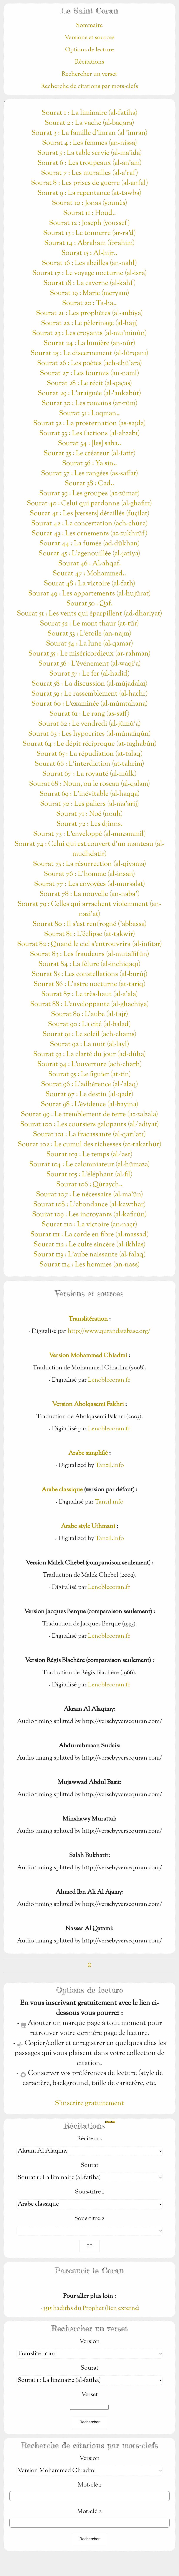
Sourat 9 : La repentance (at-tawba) (89, 193)
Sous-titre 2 (89, 2218)
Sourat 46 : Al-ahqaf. (89, 564)
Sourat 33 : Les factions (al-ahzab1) (89, 433)
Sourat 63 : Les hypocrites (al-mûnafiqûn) (89, 734)
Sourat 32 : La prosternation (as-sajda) (89, 423)
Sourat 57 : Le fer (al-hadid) (89, 674)
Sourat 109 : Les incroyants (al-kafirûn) (89, 1215)
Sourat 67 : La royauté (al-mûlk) (89, 774)
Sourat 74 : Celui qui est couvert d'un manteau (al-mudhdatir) (89, 849)
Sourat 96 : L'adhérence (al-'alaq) (89, 1084)
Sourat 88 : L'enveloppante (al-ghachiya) (89, 1004)
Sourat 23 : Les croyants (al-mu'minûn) (89, 333)
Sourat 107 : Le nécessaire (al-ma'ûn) (89, 1195)
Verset (89, 2394)
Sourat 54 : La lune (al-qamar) (89, 644)
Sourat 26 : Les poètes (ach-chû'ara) (89, 363)
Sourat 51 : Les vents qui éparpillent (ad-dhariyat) (89, 614)
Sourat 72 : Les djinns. (89, 824)
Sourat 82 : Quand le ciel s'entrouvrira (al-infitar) (89, 944)
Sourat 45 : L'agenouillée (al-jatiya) (89, 554)
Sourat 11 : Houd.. (89, 213)
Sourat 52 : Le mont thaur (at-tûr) (89, 624)
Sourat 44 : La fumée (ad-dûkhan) (89, 544)
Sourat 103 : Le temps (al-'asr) (89, 1155)
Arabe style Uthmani (88, 1526)
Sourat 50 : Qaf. (89, 604)
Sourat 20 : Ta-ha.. (89, 303)
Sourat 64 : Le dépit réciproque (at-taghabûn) (89, 744)
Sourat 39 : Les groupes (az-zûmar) (89, 494)
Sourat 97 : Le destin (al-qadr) (89, 1094)
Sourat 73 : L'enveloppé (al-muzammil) (89, 834)
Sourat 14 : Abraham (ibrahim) (89, 243)
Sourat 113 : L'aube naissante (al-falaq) (89, 1255)
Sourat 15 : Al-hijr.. (89, 253)
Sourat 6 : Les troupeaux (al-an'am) (89, 163)
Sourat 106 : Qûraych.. (89, 1185)
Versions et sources (89, 37)
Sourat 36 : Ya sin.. (89, 464)
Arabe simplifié (88, 1453)
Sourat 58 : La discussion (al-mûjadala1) (89, 684)
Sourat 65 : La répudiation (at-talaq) (89, 754)
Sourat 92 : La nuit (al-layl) (89, 1044)
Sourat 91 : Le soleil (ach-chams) (89, 1034)
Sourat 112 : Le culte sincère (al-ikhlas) (89, 1245)
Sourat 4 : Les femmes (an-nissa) (89, 143)
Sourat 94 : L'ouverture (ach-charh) (89, 1064)
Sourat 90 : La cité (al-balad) (89, 1024)
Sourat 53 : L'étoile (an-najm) (89, 634)
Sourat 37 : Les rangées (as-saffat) (89, 474)
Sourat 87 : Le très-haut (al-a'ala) (89, 994)
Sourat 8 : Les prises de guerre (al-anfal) (89, 183)
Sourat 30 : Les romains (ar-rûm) (89, 403)
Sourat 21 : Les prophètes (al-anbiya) (89, 313)
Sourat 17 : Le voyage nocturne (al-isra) (89, 273)
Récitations (89, 62)
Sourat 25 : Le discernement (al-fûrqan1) (89, 353)
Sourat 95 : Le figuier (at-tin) (89, 1074)
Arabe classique (62, 1489)
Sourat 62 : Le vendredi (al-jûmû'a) (89, 724)
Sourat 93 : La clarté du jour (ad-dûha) (89, 1054)
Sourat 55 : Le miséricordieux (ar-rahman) (89, 654)
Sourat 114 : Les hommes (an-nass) (89, 1265)
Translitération (88, 1319)
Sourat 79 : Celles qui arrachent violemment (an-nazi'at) (89, 909)
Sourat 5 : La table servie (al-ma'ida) (89, 153)
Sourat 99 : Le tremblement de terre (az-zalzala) (89, 1114)
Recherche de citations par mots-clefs (89, 86)
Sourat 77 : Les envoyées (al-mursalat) (89, 884)
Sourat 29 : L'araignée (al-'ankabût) (89, 393)
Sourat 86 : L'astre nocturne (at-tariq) (89, 984)
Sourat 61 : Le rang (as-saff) (89, 714)
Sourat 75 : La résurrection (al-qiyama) (89, 864)
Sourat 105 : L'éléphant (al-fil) (89, 1175)
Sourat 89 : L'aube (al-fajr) (89, 1014)
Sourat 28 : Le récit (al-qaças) (89, 383)
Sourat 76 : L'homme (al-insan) (89, 874)
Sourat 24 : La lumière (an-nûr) (89, 343)
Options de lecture (89, 50)
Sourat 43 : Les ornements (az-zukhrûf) (89, 534)
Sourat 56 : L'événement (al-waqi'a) (89, 664)
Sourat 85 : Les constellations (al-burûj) (89, 974)
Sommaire (89, 25)
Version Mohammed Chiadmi (88, 1355)
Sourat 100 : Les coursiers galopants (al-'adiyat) (89, 1124)
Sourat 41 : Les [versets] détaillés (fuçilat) (89, 514)
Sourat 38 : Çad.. (89, 484)
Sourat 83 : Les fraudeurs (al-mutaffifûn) (89, 954)
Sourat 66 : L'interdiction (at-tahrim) (89, 764)
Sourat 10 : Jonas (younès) (89, 203)
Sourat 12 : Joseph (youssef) (89, 223)
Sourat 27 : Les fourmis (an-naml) (89, 373)
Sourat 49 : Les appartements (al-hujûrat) (89, 594)
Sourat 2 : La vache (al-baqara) (89, 123)
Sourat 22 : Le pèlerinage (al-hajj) (89, 323)
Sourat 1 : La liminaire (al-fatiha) (89, 113)
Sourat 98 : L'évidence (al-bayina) (89, 1104)
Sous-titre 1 (89, 2192)
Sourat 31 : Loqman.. (89, 413)
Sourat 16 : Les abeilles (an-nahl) (89, 263)
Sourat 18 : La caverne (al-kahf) (89, 283)
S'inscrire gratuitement (89, 2103)
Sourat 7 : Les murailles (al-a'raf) (89, 173)
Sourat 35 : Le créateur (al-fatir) (89, 453)
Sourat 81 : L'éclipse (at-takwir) (89, 934)
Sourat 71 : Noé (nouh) (89, 814)
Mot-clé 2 (89, 2511)
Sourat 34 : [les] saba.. (89, 443)
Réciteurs (89, 2138)
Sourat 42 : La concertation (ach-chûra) (89, 524)
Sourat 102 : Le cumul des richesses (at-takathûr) (89, 1145)
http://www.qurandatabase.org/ (109, 1331)
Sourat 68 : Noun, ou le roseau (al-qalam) (89, 784)
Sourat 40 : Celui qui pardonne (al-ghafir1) (89, 504)
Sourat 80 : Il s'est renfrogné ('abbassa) (89, 924)
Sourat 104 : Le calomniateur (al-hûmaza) (89, 1165)
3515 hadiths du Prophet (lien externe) (91, 2308)
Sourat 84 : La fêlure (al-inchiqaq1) (89, 964)
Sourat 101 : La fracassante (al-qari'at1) (89, 1135)
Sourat (89, 2165)
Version (89, 2341)
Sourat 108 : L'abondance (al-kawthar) (89, 1205)
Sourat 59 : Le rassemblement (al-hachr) (89, 694)
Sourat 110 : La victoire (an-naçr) (89, 1225)
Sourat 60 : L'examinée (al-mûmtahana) (89, 704)
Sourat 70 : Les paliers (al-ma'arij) (89, 804)
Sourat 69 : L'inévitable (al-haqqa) (89, 794)
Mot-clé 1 (89, 2485)
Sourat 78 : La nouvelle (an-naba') (89, 894)
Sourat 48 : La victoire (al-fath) (89, 584)
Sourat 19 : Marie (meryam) (89, 293)
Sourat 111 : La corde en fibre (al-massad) (89, 1235)
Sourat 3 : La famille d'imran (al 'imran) (89, 133)
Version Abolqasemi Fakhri (88, 1404)
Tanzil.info (109, 1465)
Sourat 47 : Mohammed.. (89, 574)
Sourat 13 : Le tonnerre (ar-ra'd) (89, 233)
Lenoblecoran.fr (109, 1380)
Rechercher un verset (89, 74)
